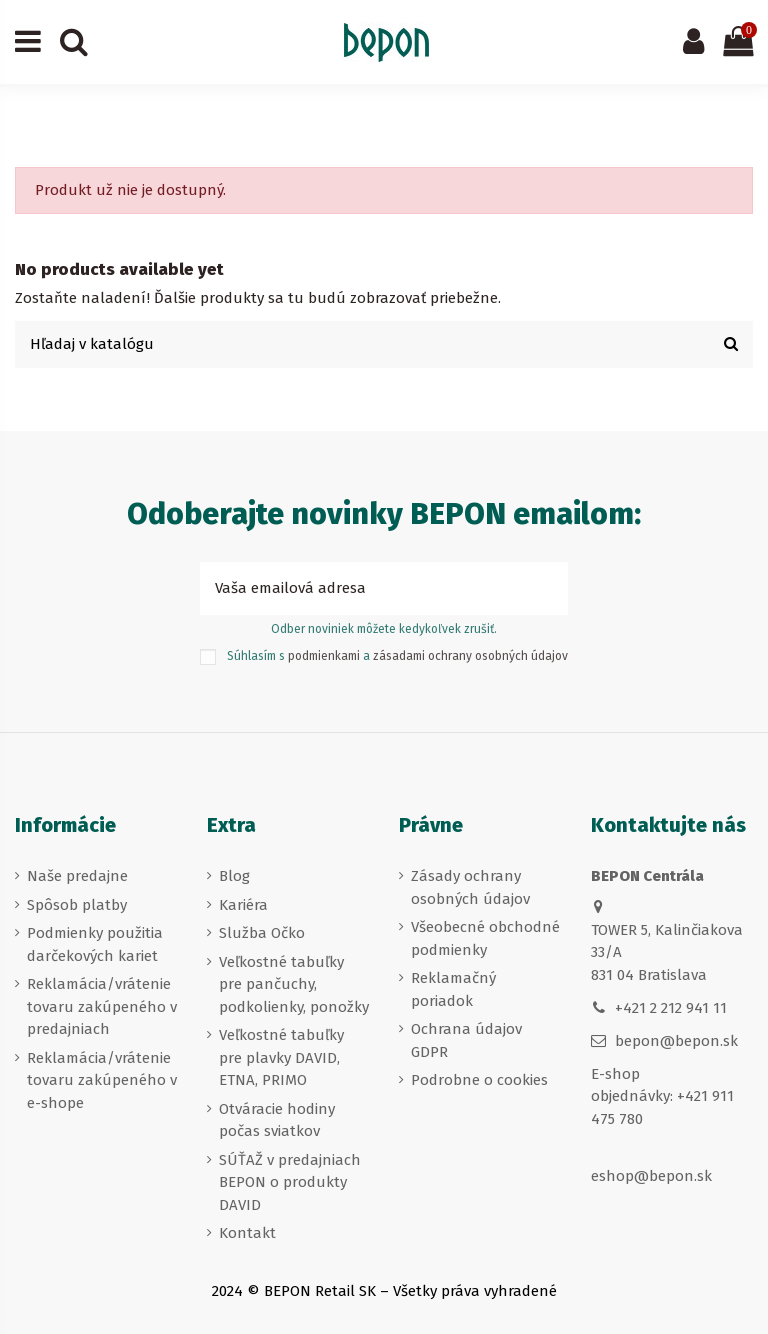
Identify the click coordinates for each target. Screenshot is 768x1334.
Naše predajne (77, 876)
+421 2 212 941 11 (671, 1008)
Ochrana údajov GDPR (466, 1040)
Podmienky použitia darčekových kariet (95, 944)
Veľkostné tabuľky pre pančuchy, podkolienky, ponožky (294, 984)
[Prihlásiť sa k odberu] (545, 588)
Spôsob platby (77, 905)
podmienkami (324, 656)
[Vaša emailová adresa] (361, 588)
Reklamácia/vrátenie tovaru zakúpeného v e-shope (102, 1080)
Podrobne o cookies (479, 1080)
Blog (234, 876)
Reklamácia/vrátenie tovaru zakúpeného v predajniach (102, 1006)
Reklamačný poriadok (453, 989)
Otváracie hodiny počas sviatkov (277, 1120)
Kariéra (243, 905)
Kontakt (247, 1233)
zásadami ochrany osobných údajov (470, 656)
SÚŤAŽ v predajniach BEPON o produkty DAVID (290, 1182)
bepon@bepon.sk (676, 1041)
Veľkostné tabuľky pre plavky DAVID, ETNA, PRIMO (281, 1057)
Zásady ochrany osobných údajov (470, 887)
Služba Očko (262, 933)
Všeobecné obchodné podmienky (485, 938)
